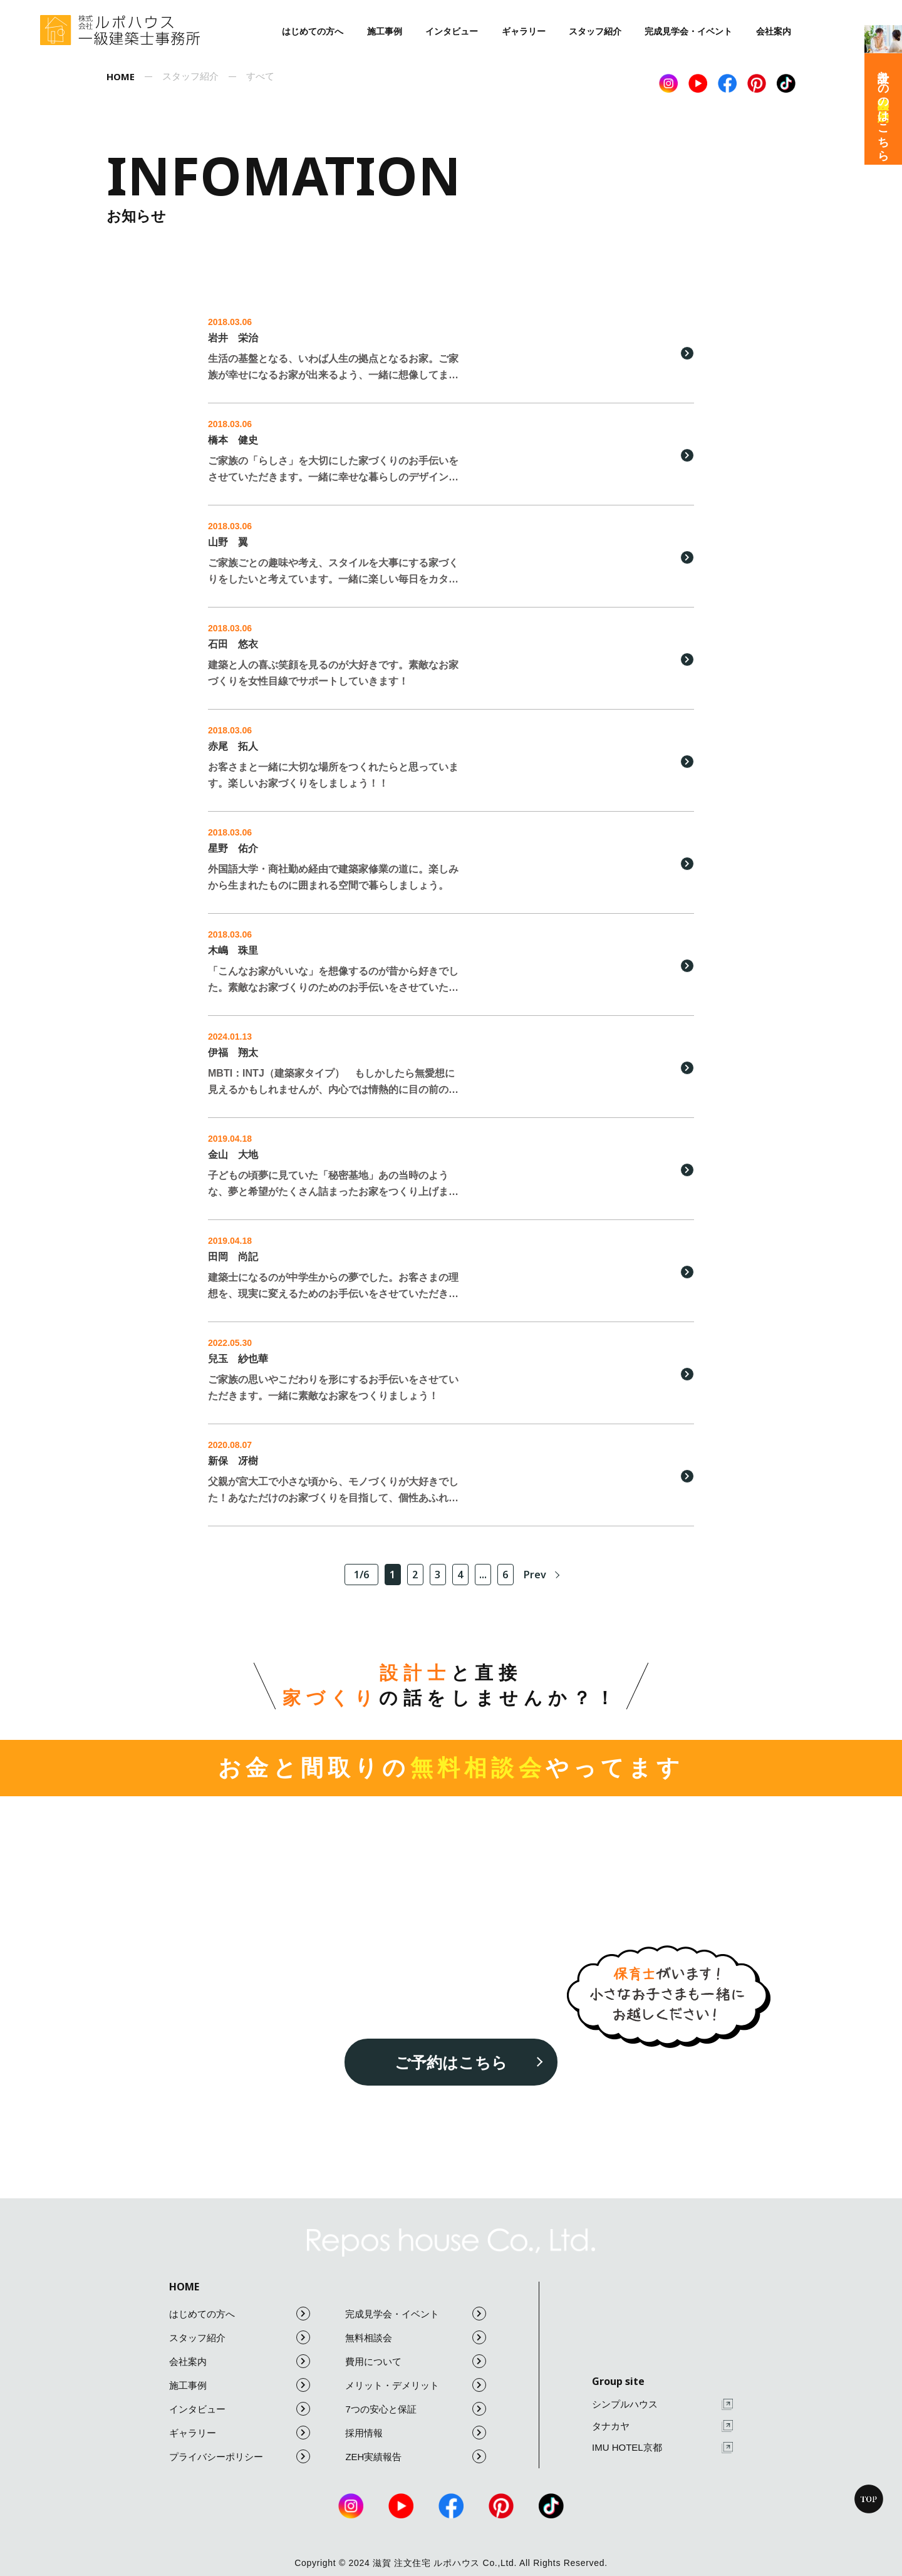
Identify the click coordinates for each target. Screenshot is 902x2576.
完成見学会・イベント (688, 31)
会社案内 (773, 31)
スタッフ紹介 (595, 31)
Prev (535, 1574)
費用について (415, 2361)
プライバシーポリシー (239, 2456)
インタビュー (451, 31)
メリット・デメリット (415, 2385)
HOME (184, 2287)
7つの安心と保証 (415, 2409)
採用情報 (415, 2432)
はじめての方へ (312, 31)
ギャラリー (524, 31)
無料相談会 (415, 2337)
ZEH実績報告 (415, 2456)
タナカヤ (662, 2426)
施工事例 (384, 31)
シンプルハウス (662, 2405)
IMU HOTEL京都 (662, 2448)
